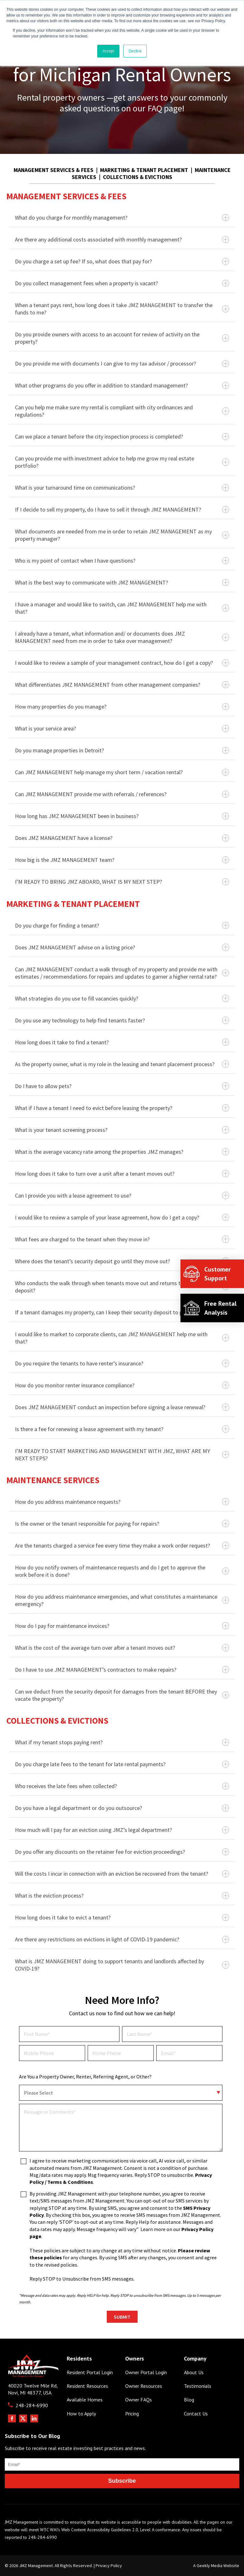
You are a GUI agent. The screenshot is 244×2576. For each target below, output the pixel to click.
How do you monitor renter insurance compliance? (122, 1385)
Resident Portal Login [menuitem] (90, 2372)
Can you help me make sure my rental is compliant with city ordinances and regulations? (122, 411)
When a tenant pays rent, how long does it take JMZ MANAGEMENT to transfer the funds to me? (122, 308)
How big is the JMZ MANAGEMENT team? (122, 859)
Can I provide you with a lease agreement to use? (122, 1195)
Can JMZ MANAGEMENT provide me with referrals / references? (122, 794)
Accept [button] (108, 51)
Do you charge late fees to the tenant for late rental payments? (122, 1764)
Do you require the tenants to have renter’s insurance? (122, 1363)
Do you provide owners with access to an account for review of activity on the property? (122, 338)
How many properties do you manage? (122, 706)
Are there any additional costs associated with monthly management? (122, 239)
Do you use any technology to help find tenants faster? (122, 1020)
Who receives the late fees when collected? (122, 1786)
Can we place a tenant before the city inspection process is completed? (122, 436)
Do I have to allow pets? (122, 1086)
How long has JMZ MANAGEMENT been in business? (122, 816)
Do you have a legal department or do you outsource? (122, 1808)
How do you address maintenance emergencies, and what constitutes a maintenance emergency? (122, 1600)
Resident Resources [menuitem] (87, 2386)
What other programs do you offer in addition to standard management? (122, 385)
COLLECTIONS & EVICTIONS (137, 177)
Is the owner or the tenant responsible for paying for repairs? (122, 1523)
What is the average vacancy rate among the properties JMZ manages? (122, 1151)
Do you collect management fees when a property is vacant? (122, 283)
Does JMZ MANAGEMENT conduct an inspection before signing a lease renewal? (122, 1407)
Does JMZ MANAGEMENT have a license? (122, 838)
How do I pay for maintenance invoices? (122, 1625)
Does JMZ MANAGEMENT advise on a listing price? (122, 947)
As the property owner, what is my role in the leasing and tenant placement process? (122, 1064)
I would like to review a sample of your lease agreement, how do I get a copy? (122, 1217)
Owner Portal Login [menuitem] (146, 2372)
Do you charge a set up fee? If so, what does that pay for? (122, 261)
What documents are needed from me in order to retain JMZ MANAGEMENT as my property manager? (122, 535)
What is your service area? (122, 728)
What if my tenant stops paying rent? (122, 1742)
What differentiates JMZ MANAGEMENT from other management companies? (122, 684)
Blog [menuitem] (189, 2400)
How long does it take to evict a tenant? (122, 1917)
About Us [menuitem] (194, 2372)
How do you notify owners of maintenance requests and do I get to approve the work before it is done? (122, 1571)
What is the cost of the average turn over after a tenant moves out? (122, 1647)
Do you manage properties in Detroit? (122, 750)
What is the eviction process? (122, 1895)
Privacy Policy (109, 2565)
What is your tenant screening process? (122, 1129)
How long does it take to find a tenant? (122, 1042)
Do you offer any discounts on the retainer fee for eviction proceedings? (122, 1851)
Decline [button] (135, 51)
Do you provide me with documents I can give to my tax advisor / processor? (122, 363)
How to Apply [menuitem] (81, 2414)
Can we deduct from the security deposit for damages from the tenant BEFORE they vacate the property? (122, 1695)
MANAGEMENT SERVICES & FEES (53, 170)
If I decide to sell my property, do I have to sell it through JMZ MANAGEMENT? (122, 509)
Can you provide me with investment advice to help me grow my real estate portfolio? (122, 462)
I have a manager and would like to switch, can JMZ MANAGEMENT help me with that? (122, 608)
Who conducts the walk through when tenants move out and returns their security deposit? (122, 1286)
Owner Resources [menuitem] (143, 2386)
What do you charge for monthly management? (122, 217)
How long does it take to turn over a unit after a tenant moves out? (122, 1173)
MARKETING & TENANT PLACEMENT (144, 170)
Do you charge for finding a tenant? (122, 925)
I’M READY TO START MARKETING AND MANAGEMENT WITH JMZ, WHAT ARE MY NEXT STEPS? (122, 1454)
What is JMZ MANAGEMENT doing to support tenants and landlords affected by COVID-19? (122, 1965)
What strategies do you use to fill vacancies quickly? (122, 998)
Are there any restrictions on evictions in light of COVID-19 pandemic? (122, 1939)
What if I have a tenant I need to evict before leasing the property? (122, 1108)
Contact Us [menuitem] (196, 2414)
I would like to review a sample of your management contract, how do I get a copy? (122, 662)
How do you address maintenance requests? (122, 1501)
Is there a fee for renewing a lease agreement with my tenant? (122, 1429)
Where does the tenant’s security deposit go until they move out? (122, 1261)
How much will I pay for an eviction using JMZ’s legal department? (122, 1829)
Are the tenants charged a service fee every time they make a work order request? (122, 1545)
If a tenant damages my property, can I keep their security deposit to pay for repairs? (122, 1312)
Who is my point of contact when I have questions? (122, 560)
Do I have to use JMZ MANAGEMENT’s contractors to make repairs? (122, 1669)
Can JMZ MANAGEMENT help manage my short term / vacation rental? (122, 772)
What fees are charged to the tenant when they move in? (122, 1239)
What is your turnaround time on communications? (122, 487)
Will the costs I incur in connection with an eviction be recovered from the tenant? (122, 1873)
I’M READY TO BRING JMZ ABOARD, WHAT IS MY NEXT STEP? (122, 881)
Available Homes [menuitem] (85, 2400)
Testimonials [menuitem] (197, 2386)
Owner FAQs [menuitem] (138, 2400)
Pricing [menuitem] (132, 2414)
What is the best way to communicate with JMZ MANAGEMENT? (122, 582)
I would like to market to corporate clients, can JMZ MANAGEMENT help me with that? (122, 1338)
